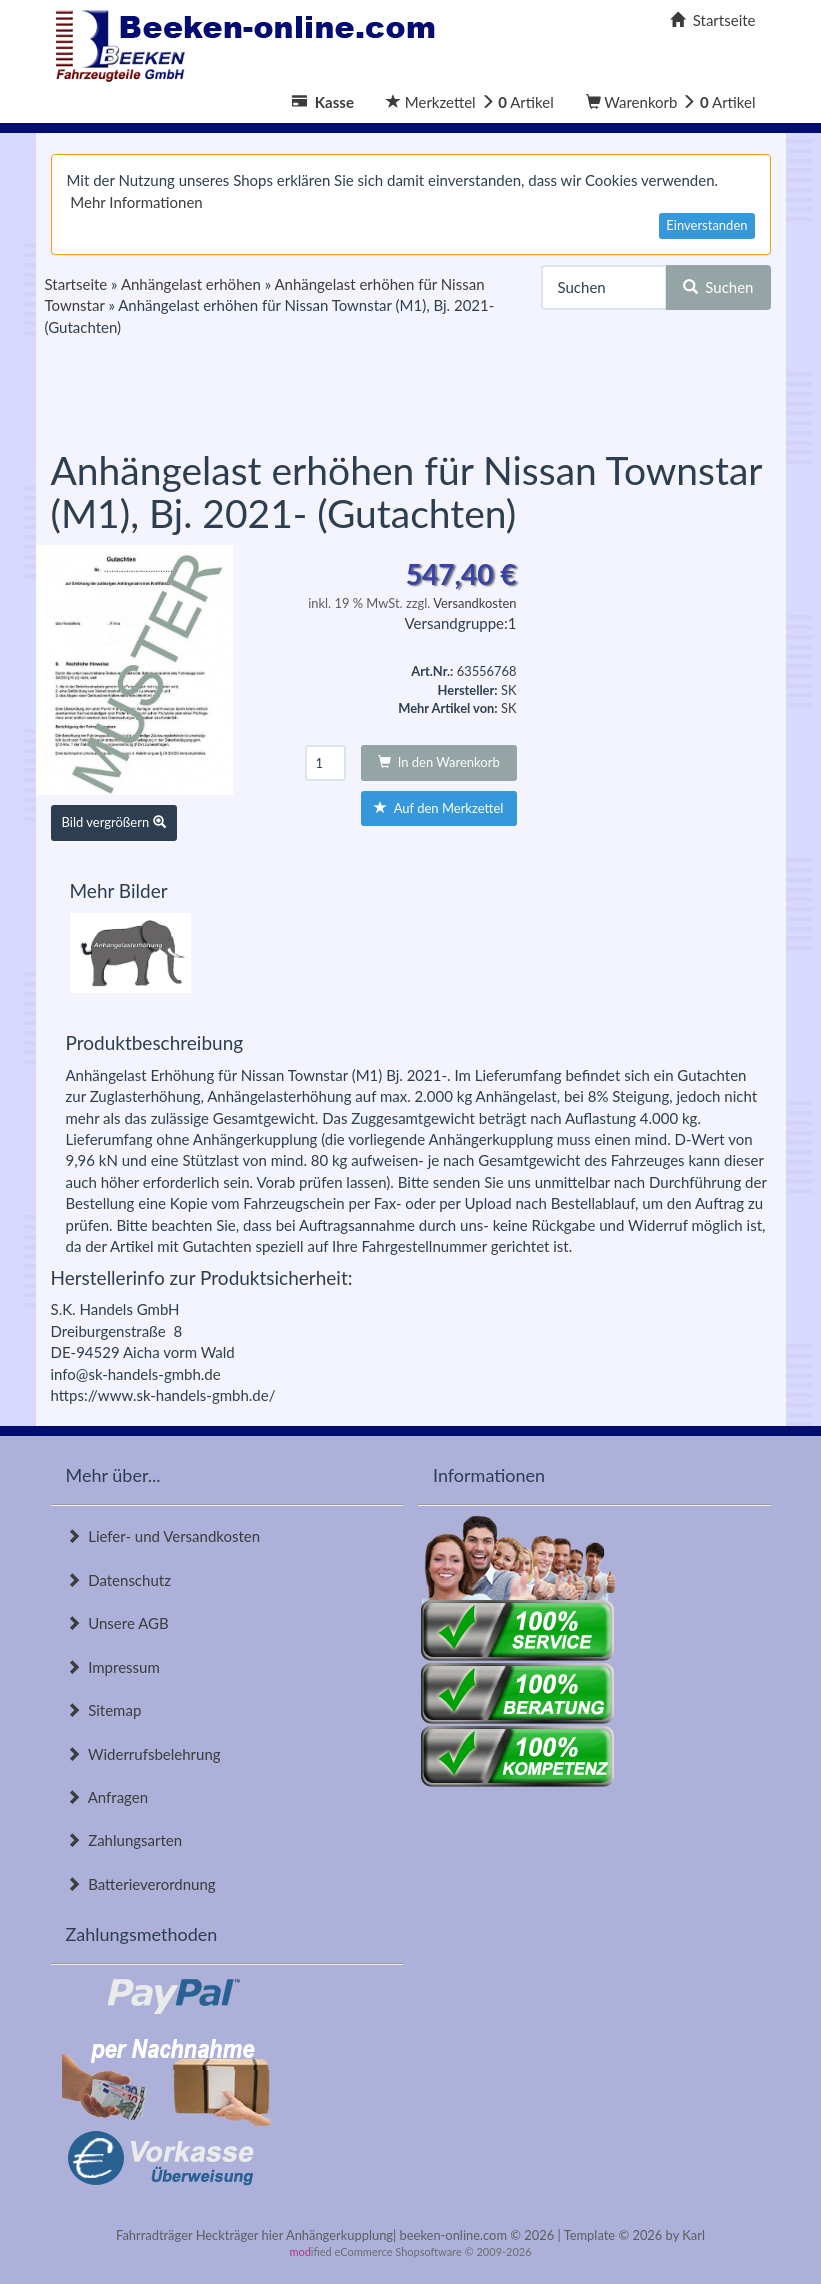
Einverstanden (706, 225)
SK (509, 708)
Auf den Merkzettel (438, 808)
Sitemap (104, 1710)
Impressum (113, 1667)
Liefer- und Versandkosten (163, 1536)
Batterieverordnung (141, 1884)
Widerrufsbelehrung (143, 1754)
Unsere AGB (117, 1623)
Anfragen (107, 1797)
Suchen (718, 287)
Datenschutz (118, 1580)
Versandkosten (474, 603)
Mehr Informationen (136, 202)
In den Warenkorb (439, 762)
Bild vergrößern (114, 822)
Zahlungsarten (124, 1840)
